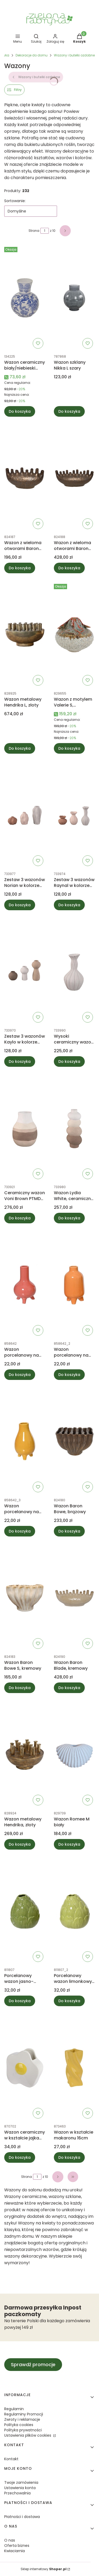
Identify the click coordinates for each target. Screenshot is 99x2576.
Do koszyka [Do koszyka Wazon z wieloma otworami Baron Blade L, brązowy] (69, 568)
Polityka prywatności (23, 2430)
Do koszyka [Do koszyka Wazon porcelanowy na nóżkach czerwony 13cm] (20, 1374)
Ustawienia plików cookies (28, 2435)
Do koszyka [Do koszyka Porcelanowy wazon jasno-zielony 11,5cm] (20, 2001)
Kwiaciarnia (14, 2550)
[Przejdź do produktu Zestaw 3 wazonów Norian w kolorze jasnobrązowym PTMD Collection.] (24, 815)
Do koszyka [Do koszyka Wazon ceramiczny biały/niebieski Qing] (20, 411)
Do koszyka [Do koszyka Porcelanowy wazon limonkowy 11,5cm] (69, 2001)
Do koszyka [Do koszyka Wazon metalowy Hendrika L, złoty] (20, 748)
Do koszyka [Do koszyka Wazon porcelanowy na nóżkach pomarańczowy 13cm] (69, 1374)
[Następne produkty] (57, 2176)
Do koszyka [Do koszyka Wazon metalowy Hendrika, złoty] (20, 1844)
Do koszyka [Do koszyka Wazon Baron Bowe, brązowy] (69, 1531)
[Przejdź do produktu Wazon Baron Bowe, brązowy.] (74, 1441)
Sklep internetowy (44, 2569)
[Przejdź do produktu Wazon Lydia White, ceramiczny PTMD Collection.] (74, 1128)
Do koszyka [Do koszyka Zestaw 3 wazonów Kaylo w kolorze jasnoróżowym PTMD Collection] (20, 1061)
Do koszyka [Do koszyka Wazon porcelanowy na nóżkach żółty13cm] (20, 1531)
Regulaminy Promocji (23, 2414)
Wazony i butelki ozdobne (74, 55)
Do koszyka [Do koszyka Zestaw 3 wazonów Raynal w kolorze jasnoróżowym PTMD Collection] (69, 905)
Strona (34, 230)
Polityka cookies (18, 2424)
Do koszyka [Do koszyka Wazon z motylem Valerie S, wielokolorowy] (69, 748)
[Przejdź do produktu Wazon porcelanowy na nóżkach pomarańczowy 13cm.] (74, 1285)
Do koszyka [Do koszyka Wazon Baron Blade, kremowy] (69, 1687)
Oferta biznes (16, 2545)
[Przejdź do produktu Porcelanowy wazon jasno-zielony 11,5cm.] (24, 1911)
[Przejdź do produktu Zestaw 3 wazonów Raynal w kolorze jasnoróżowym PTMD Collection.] (74, 815)
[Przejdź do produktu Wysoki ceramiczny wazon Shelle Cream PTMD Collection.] (74, 972)
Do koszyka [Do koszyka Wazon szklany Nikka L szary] (69, 411)
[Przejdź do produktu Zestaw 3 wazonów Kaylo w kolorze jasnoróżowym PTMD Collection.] (24, 972)
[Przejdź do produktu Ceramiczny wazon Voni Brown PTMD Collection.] (24, 1128)
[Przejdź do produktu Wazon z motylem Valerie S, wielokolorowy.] (74, 635)
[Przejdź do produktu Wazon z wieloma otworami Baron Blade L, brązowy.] (74, 478)
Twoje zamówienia (21, 2482)
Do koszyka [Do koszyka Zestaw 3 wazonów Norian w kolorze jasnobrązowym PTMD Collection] (20, 905)
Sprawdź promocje (33, 2364)
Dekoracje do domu (32, 55)
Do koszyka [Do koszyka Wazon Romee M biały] (69, 1844)
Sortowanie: (15, 200)
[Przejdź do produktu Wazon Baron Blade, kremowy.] (74, 1598)
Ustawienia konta (20, 2487)
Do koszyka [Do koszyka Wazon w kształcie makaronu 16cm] (69, 2157)
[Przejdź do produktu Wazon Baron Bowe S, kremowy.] (24, 1598)
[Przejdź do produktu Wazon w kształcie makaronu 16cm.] (74, 2068)
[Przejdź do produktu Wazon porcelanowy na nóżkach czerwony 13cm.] (24, 1285)
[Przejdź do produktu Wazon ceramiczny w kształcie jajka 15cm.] (24, 2068)
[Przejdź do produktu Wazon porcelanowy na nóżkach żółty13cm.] (24, 1441)
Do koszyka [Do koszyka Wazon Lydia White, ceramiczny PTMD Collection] (69, 1218)
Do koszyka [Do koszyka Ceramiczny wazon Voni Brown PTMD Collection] (20, 1218)
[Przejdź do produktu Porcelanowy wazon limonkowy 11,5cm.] (74, 1911)
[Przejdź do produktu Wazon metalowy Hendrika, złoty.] (24, 1754)
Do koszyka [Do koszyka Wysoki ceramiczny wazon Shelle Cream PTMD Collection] (69, 1061)
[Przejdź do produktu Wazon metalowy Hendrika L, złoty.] (24, 635)
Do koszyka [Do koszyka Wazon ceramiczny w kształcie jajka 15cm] (20, 2157)
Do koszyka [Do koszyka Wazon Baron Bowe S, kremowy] (20, 1687)
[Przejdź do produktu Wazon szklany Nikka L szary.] (74, 298)
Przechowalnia (17, 2493)
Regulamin (14, 2408)
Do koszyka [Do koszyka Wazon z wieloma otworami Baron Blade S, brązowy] (20, 568)
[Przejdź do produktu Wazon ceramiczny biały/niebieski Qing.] (24, 298)
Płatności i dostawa (22, 2516)
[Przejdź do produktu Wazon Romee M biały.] (74, 1754)
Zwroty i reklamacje (22, 2419)
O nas (9, 2540)
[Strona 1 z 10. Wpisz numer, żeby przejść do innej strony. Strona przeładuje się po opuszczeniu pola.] (44, 231)
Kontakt (11, 2459)
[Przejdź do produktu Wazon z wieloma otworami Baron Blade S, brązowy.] (24, 478)
